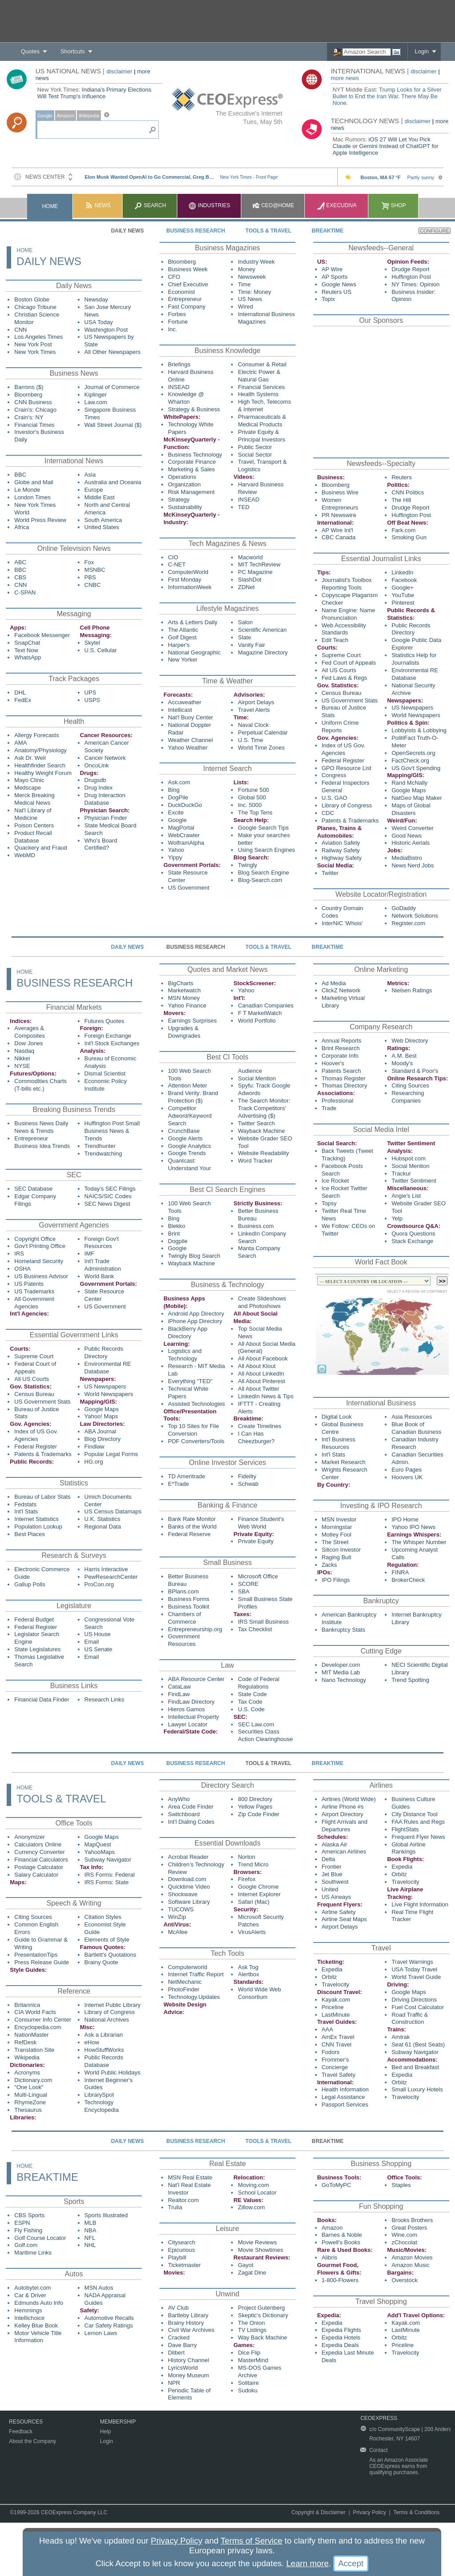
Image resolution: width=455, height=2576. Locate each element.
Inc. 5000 (250, 805)
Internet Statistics (36, 1519)
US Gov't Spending (415, 768)
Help (105, 2431)
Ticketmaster (184, 2265)
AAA (327, 2029)
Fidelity (247, 1476)
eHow (91, 2042)
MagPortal (181, 827)
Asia (90, 474)
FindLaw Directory (191, 1701)
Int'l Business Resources (338, 1443)
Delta (328, 1859)
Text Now (26, 650)
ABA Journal (100, 1431)
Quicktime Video (189, 1886)
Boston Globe (31, 299)
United (330, 1889)
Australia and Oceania (112, 482)
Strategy (178, 499)
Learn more (307, 2563)
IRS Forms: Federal (109, 1874)
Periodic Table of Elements (189, 2394)
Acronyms (27, 2072)
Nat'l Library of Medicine (32, 814)
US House (97, 1634)
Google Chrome (258, 1886)
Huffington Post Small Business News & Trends (112, 1131)
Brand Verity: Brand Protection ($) (193, 1097)
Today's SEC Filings (110, 1188)
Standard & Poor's (414, 1070)
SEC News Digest (107, 1203)
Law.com (95, 402)
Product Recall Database (33, 837)
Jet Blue (332, 1874)
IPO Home (405, 1519)
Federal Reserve (189, 1534)
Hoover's (333, 1063)
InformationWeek (190, 587)
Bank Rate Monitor (192, 1519)
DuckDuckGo (185, 805)
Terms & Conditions (416, 2512)
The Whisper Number (419, 1542)
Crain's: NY (28, 417)
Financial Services (261, 387)
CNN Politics (407, 492)
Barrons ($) (28, 387)
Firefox (246, 1879)
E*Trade (178, 1484)
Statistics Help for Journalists (413, 659)
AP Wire (332, 269)
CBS (20, 577)
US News (250, 299)
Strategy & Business (194, 409)
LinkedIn (402, 572)
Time (244, 284)
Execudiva (337, 205)
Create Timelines (259, 1426)
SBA (243, 1591)
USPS (92, 700)
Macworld (250, 557)
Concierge (335, 2067)
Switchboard (184, 1814)
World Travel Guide (416, 1977)
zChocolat (404, 2242)
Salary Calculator (36, 1874)
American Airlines (344, 1851)
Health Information (345, 2089)
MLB (90, 2222)
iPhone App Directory (195, 1321)
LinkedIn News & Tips (265, 1396)
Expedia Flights (341, 2330)
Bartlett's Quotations (110, 1954)
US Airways (336, 1897)
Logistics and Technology (185, 1355)
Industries (209, 205)
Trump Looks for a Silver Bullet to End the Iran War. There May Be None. (386, 96)
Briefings (179, 364)
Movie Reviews (257, 2242)
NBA (90, 2230)
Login (422, 51)
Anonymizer (29, 1837)
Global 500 (252, 797)
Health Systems (258, 394)
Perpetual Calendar (262, 732)
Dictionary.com (33, 2080)
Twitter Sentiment (413, 1180)
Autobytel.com (32, 2287)
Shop (393, 205)
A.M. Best (403, 1055)
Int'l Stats (26, 1511)
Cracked (178, 2337)
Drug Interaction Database (105, 799)
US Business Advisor (41, 1276)
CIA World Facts (35, 2012)
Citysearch (181, 2242)
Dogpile (178, 1241)
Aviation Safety (341, 842)
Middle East (99, 497)
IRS (19, 1253)
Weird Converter (412, 828)
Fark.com (403, 530)
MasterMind (253, 2360)
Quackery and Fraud (40, 847)
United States (101, 527)
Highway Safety (342, 858)
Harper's (179, 645)
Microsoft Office (258, 1576)
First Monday (184, 579)
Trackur (401, 1173)
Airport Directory (342, 1814)
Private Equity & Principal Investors (261, 436)
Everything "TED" (190, 1381)
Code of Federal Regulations (258, 1683)
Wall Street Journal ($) (113, 424)
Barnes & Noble (342, 2234)
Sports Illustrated (106, 2215)
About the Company (32, 2441)
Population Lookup (38, 1526)
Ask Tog (248, 1967)
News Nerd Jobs (412, 865)
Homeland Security (38, 1261)
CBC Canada (339, 537)
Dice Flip (249, 2352)
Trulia (175, 2207)
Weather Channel (190, 740)
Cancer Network (105, 757)
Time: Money (254, 292)
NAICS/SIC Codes (108, 1196)
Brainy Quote (101, 1962)
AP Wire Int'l (337, 530)
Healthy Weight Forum (43, 773)
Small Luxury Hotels (417, 2089)
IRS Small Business (263, 1621)
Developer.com (341, 1664)
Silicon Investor (341, 1549)
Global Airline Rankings (408, 1848)
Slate (244, 637)
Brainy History (186, 2322)
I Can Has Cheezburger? (256, 1437)
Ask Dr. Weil (30, 757)
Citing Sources (410, 1085)
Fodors (330, 2052)
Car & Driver (30, 2295)
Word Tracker (255, 1160)
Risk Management (191, 492)
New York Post (33, 344)
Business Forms (188, 1599)
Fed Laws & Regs (344, 677)
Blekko (176, 1226)
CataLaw (179, 1686)
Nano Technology (344, 1680)
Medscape (27, 787)
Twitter (330, 873)
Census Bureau (342, 693)
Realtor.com (183, 2200)
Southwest (335, 1881)
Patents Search (341, 1070)
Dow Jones (28, 1043)
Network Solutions (414, 915)
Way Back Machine (262, 2337)
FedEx (22, 700)
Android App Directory (196, 1313)
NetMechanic (185, 1981)
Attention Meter (187, 1085)
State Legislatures (37, 1649)
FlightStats (405, 1829)
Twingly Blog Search (194, 1255)
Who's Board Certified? (100, 844)
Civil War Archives (191, 2330)
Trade (329, 1108)
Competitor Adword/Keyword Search (190, 1116)
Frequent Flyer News (418, 1837)
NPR (174, 2382)
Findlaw (94, 1446)
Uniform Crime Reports (340, 726)
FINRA (400, 1572)
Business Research (195, 231)
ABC (20, 562)
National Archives (106, 2019)
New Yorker (182, 659)
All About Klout (256, 1366)
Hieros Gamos (186, 1709)
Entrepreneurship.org (195, 1629)
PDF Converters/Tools (196, 1441)
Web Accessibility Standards (344, 629)
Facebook (404, 580)
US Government (188, 887)
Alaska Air (334, 1844)
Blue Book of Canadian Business (416, 1428)
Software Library (189, 1901)
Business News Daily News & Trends (41, 1127)
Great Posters (409, 2227)
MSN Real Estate (190, 2177)
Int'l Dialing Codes (191, 1821)
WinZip (177, 1917)
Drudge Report (410, 269)
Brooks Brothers (412, 2220)
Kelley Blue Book (36, 2325)
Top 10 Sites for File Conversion (193, 1430)
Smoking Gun (409, 537)
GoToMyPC (336, 2185)
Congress (334, 775)
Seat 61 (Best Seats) (418, 2044)
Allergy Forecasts (36, 735)
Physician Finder (105, 818)
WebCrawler (184, 835)
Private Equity (255, 1541)
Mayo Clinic (29, 780)
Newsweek (252, 276)
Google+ (402, 587)
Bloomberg (28, 394)
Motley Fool (336, 1534)
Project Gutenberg (261, 2307)
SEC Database (33, 1188)
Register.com (408, 923)
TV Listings (252, 2330)
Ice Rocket (335, 1180)
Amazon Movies (411, 2257)
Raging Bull (336, 1557)
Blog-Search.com (260, 880)
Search (150, 205)
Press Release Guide (41, 1962)
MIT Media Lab (341, 1672)
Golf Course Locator (40, 2238)
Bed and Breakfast (415, 2067)
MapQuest (97, 1844)
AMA (20, 742)
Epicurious (181, 2250)
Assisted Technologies (196, 1403)
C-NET (177, 564)
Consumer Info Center (42, 2019)
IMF (89, 1253)
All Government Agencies (34, 1303)
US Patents (29, 1283)
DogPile (178, 797)
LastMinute (336, 2014)
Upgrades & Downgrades (184, 1032)
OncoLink (96, 765)
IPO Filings (336, 1580)
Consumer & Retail (262, 364)
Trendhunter (100, 1146)
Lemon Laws (100, 2333)
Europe (93, 489)
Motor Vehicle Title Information (37, 2337)
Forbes (177, 314)
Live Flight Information (419, 1904)
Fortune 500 (253, 789)
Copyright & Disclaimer (318, 2512)
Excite (176, 812)
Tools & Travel (268, 231)
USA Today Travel (414, 1969)
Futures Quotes (104, 1021)
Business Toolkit (188, 1606)
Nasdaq (24, 1050)
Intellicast (180, 709)
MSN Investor (339, 1519)
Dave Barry (182, 2345)
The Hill (401, 500)
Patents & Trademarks (350, 820)
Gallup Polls (29, 1584)
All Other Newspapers (112, 352)
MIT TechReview (259, 564)
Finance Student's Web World (261, 1523)
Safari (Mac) (253, 1901)
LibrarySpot (99, 2094)
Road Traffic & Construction (409, 2018)
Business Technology (195, 454)
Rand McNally (409, 782)
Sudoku (247, 2390)
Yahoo (176, 850)
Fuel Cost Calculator (417, 2007)
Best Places (29, 1534)
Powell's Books (341, 2242)
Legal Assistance (343, 2097)
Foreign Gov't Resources (101, 1243)
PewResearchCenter (111, 1576)
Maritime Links (33, 2252)
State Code (252, 1694)
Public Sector (255, 447)
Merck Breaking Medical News (34, 799)
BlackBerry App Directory (188, 1332)
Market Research (344, 1462)
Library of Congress (347, 805)
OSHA (22, 1268)
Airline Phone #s (343, 1806)
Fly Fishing (28, 2230)
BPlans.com (183, 1591)
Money (246, 269)
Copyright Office (35, 1239)
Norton (246, 1857)
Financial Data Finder (41, 1699)
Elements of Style (106, 1939)
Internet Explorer (259, 1894)
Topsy (329, 1203)
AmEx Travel (338, 2037)
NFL (90, 2238)
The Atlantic (183, 629)
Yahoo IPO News (413, 1527)
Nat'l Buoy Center (190, 717)
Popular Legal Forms (111, 1454)
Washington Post (106, 329)
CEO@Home (273, 205)
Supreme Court (341, 655)
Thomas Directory (344, 1085)
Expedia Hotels (341, 2337)
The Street (335, 1542)
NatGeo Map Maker (416, 797)
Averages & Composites (29, 1032)
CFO (174, 276)
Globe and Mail (33, 482)
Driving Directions (414, 1999)
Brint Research (341, 1048)
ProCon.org (99, 1584)
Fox (89, 562)
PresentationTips (35, 1954)
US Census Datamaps (113, 1511)
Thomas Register (344, 1078)
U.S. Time (250, 740)
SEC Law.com (256, 1724)
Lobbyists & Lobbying (419, 730)
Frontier (332, 1866)
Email (91, 1641)
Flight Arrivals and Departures (344, 1825)
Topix (328, 299)
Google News (339, 284)
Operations (182, 476)
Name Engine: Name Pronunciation (348, 614)
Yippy (175, 857)
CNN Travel (336, 2044)
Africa (21, 527)
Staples (401, 2185)
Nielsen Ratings (411, 990)
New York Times (35, 352)
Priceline (333, 2007)
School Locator (257, 2192)
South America (103, 520)
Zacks (329, 1564)
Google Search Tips (263, 827)
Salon (245, 622)
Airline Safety (339, 1912)
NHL (90, 2245)
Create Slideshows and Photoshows (262, 1302)
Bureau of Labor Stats (42, 1496)
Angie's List (406, 1195)
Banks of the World (192, 1526)
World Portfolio (256, 1020)
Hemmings (28, 2310)
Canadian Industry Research (415, 1443)
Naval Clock (253, 725)
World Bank (99, 1276)
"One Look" (29, 2087)
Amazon (65, 115)
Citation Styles (102, 1917)
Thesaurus (27, 2110)
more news (345, 78)
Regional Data (102, 1526)
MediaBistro (406, 858)
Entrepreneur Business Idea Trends (42, 1142)
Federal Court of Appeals (35, 1367)
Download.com (187, 1879)
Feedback (20, 2431)
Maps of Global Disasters (410, 809)
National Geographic (194, 652)
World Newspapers (415, 715)
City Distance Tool (414, 1814)
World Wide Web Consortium (259, 1993)
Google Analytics (189, 1146)
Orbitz (399, 1874)
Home (50, 206)
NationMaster (31, 2034)
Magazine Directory (262, 652)
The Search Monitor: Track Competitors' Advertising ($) (264, 1108)
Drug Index (98, 787)
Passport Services (345, 2104)
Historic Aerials (410, 842)
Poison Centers (34, 825)
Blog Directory (102, 1439)
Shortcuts (72, 51)
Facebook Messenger (42, 635)
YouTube (402, 595)
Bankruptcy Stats (343, 1629)
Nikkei (22, 1058)
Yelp (397, 1218)
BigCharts (180, 983)
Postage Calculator (38, 1867)
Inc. (172, 329)
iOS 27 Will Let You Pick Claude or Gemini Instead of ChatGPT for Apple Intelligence (385, 146)
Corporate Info (340, 1055)
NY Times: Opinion (415, 284)
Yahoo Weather (188, 747)
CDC (328, 813)
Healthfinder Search (39, 765)
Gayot (245, 2265)
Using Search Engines (266, 850)
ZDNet (246, 587)
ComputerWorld (188, 572)
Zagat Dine (252, 2272)
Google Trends (187, 1153)
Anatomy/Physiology (40, 750)
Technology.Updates (194, 1997)
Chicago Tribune (35, 307)
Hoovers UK (407, 1477)
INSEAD (178, 387)
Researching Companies (407, 1097)
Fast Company (187, 306)
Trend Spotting (410, 1680)
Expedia (401, 1866)
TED (243, 507)
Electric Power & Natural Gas (259, 376)
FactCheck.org (410, 760)
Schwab (248, 1484)
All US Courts (339, 670)
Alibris (329, 2257)
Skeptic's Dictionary (263, 2315)
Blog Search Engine (263, 872)
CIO (173, 557)
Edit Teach (335, 640)
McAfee (178, 1932)
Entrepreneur (185, 299)
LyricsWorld (183, 2367)
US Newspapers (412, 707)
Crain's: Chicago (35, 409)
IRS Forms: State (106, 1882)
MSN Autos (98, 2287)
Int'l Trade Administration (102, 1265)
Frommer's (335, 2059)
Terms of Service (252, 2540)
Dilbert (176, 2352)
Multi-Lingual (30, 2094)
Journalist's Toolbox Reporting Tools (347, 584)
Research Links (104, 1699)
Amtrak (400, 2037)
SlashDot (249, 579)
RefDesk (25, 2042)
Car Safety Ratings (108, 2325)
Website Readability (263, 1153)
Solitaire (248, 2382)
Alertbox (248, 1974)
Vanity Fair (251, 645)
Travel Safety (338, 2074)
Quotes (30, 51)
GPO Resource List (346, 768)
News (97, 205)
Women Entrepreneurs (340, 504)
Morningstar (337, 1527)
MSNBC (94, 569)
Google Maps (408, 790)
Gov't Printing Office (39, 1246)
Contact (378, 2450)
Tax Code (250, 1701)
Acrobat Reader (188, 1857)
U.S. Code (251, 1709)
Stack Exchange (412, 1241)
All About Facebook (262, 1358)
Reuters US (336, 292)
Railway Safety (341, 850)
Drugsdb (95, 780)
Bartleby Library (188, 2315)
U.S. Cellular (100, 650)
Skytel (92, 642)
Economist (181, 292)
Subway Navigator (108, 1859)
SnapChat (27, 642)
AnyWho (179, 1799)
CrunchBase (184, 1131)
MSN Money (184, 998)
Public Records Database (103, 2061)
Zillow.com (251, 2207)
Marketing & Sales (191, 469)
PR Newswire (339, 515)
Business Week (188, 269)
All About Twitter (258, 1388)
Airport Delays (256, 702)
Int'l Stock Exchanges (112, 1043)
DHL (20, 692)
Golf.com (25, 2245)
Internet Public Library (112, 2005)
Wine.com (404, 2234)
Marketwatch (184, 990)
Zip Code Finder (258, 1814)
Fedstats (25, 1504)
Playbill (177, 2257)
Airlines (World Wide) (349, 1799)
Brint (174, 1233)
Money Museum (188, 2375)
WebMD (24, 855)
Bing (174, 789)
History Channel (188, 2360)
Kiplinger (95, 394)
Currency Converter (39, 1852)
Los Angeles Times (38, 336)
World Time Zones (261, 747)
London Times (32, 497)
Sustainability (185, 507)
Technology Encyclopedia (101, 2106)
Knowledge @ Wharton (186, 398)
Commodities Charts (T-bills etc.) (40, 1085)
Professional (338, 1100)
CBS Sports (29, 2215)
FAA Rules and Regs (418, 1821)
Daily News (127, 231)
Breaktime (327, 231)
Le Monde (27, 489)
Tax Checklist (255, 1629)
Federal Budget (34, 1619)
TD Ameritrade (186, 1476)
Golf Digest (182, 637)
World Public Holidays (112, 2072)
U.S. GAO (334, 797)
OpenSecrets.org (413, 753)
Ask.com (179, 782)
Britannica (27, 2005)
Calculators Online (37, 1844)
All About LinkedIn (261, 1373)
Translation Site (34, 2049)
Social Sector (255, 454)
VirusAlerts (252, 1932)
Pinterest (402, 602)
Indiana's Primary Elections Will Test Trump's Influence (94, 93)
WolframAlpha (186, 842)
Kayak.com (336, 1999)
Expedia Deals (340, 2345)
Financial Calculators (41, 1859)
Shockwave (182, 1894)
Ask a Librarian (103, 2034)
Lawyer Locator (188, 1724)
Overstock (404, 2280)
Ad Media (334, 983)
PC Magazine (255, 572)
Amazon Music (410, 2265)
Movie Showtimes (260, 2250)
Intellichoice (29, 2318)
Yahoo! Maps (101, 1416)
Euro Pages (406, 1469)
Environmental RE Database (414, 674)
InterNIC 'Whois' (342, 923)
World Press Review (40, 520)
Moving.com (253, 2185)
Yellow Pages (255, 1806)
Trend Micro (253, 1864)
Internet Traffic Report (196, 1974)
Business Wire (340, 492)
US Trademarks (34, 1291)
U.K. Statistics (102, 1519)
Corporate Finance (192, 461)
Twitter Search (256, 1123)
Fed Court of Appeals (349, 662)
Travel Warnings (412, 1961)
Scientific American (262, 629)
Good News (406, 835)
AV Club (178, 2307)
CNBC (92, 585)
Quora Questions (413, 1233)
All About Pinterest (261, 1381)
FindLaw (179, 1694)
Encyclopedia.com (37, 2027)
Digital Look (337, 1416)
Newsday (96, 299)
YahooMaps (99, 1852)
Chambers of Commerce (184, 1618)
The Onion (251, 2322)
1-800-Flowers (340, 2280)
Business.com (256, 1226)
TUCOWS (181, 1909)
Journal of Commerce (112, 387)
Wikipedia (89, 115)
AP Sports (334, 276)
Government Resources (184, 1640)
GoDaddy (403, 908)
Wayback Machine (261, 1131)
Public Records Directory (410, 629)
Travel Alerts (254, 709)
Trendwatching (103, 1153)
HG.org (93, 1461)
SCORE (248, 1584)
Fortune (178, 321)
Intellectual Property (193, 1716)
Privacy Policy (369, 2512)
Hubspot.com (408, 1158)
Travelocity (405, 1881)
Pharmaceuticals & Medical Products (262, 420)
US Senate (98, 1649)
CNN (20, 329)
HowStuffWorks (104, 2049)
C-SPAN (25, 592)
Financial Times (34, 424)
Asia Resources (411, 1416)
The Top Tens (255, 812)
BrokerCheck (408, 1580)
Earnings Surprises (192, 1020)
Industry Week (256, 261)
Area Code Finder (191, 1806)
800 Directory (255, 1799)
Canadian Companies (265, 1005)
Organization (184, 484)
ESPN (22, 2222)
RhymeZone (30, 2102)
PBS (90, 577)
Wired (245, 306)
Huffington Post (411, 276)
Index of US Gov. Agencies (343, 749)
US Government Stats (350, 700)
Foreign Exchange (108, 1035)
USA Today (98, 322)
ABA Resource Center (196, 1679)
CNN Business (33, 402)
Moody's (402, 1063)
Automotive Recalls (109, 2318)
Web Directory (409, 1040)
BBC (20, 474)
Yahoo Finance (187, 1005)
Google (44, 115)
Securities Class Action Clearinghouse (265, 1735)
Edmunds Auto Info (38, 2302)
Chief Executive (188, 284)
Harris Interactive (106, 1569)
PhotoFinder (184, 1989)
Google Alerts (185, 1138)
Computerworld (187, 1967)
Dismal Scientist (104, 1073)
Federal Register (343, 760)
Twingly (247, 865)
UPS (90, 692)
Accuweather (184, 702)
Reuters (401, 477)
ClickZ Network (341, 990)
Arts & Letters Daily (192, 622)
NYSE (22, 1066)
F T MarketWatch (260, 1013)
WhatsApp (27, 657)
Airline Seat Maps (344, 1919)
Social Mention (256, 1078)
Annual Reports (342, 1040)
